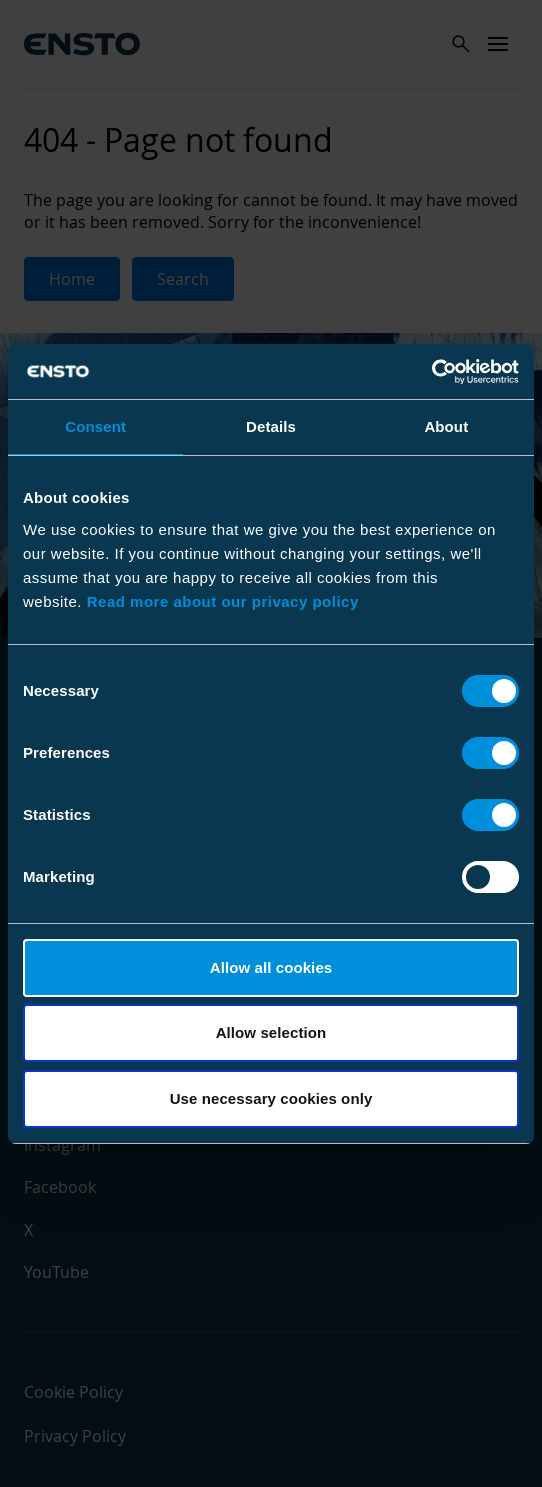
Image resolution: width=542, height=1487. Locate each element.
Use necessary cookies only (271, 1098)
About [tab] (446, 426)
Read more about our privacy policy (223, 601)
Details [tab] (271, 426)
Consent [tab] (95, 426)
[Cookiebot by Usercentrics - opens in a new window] (431, 372)
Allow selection (271, 1032)
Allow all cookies (271, 967)
